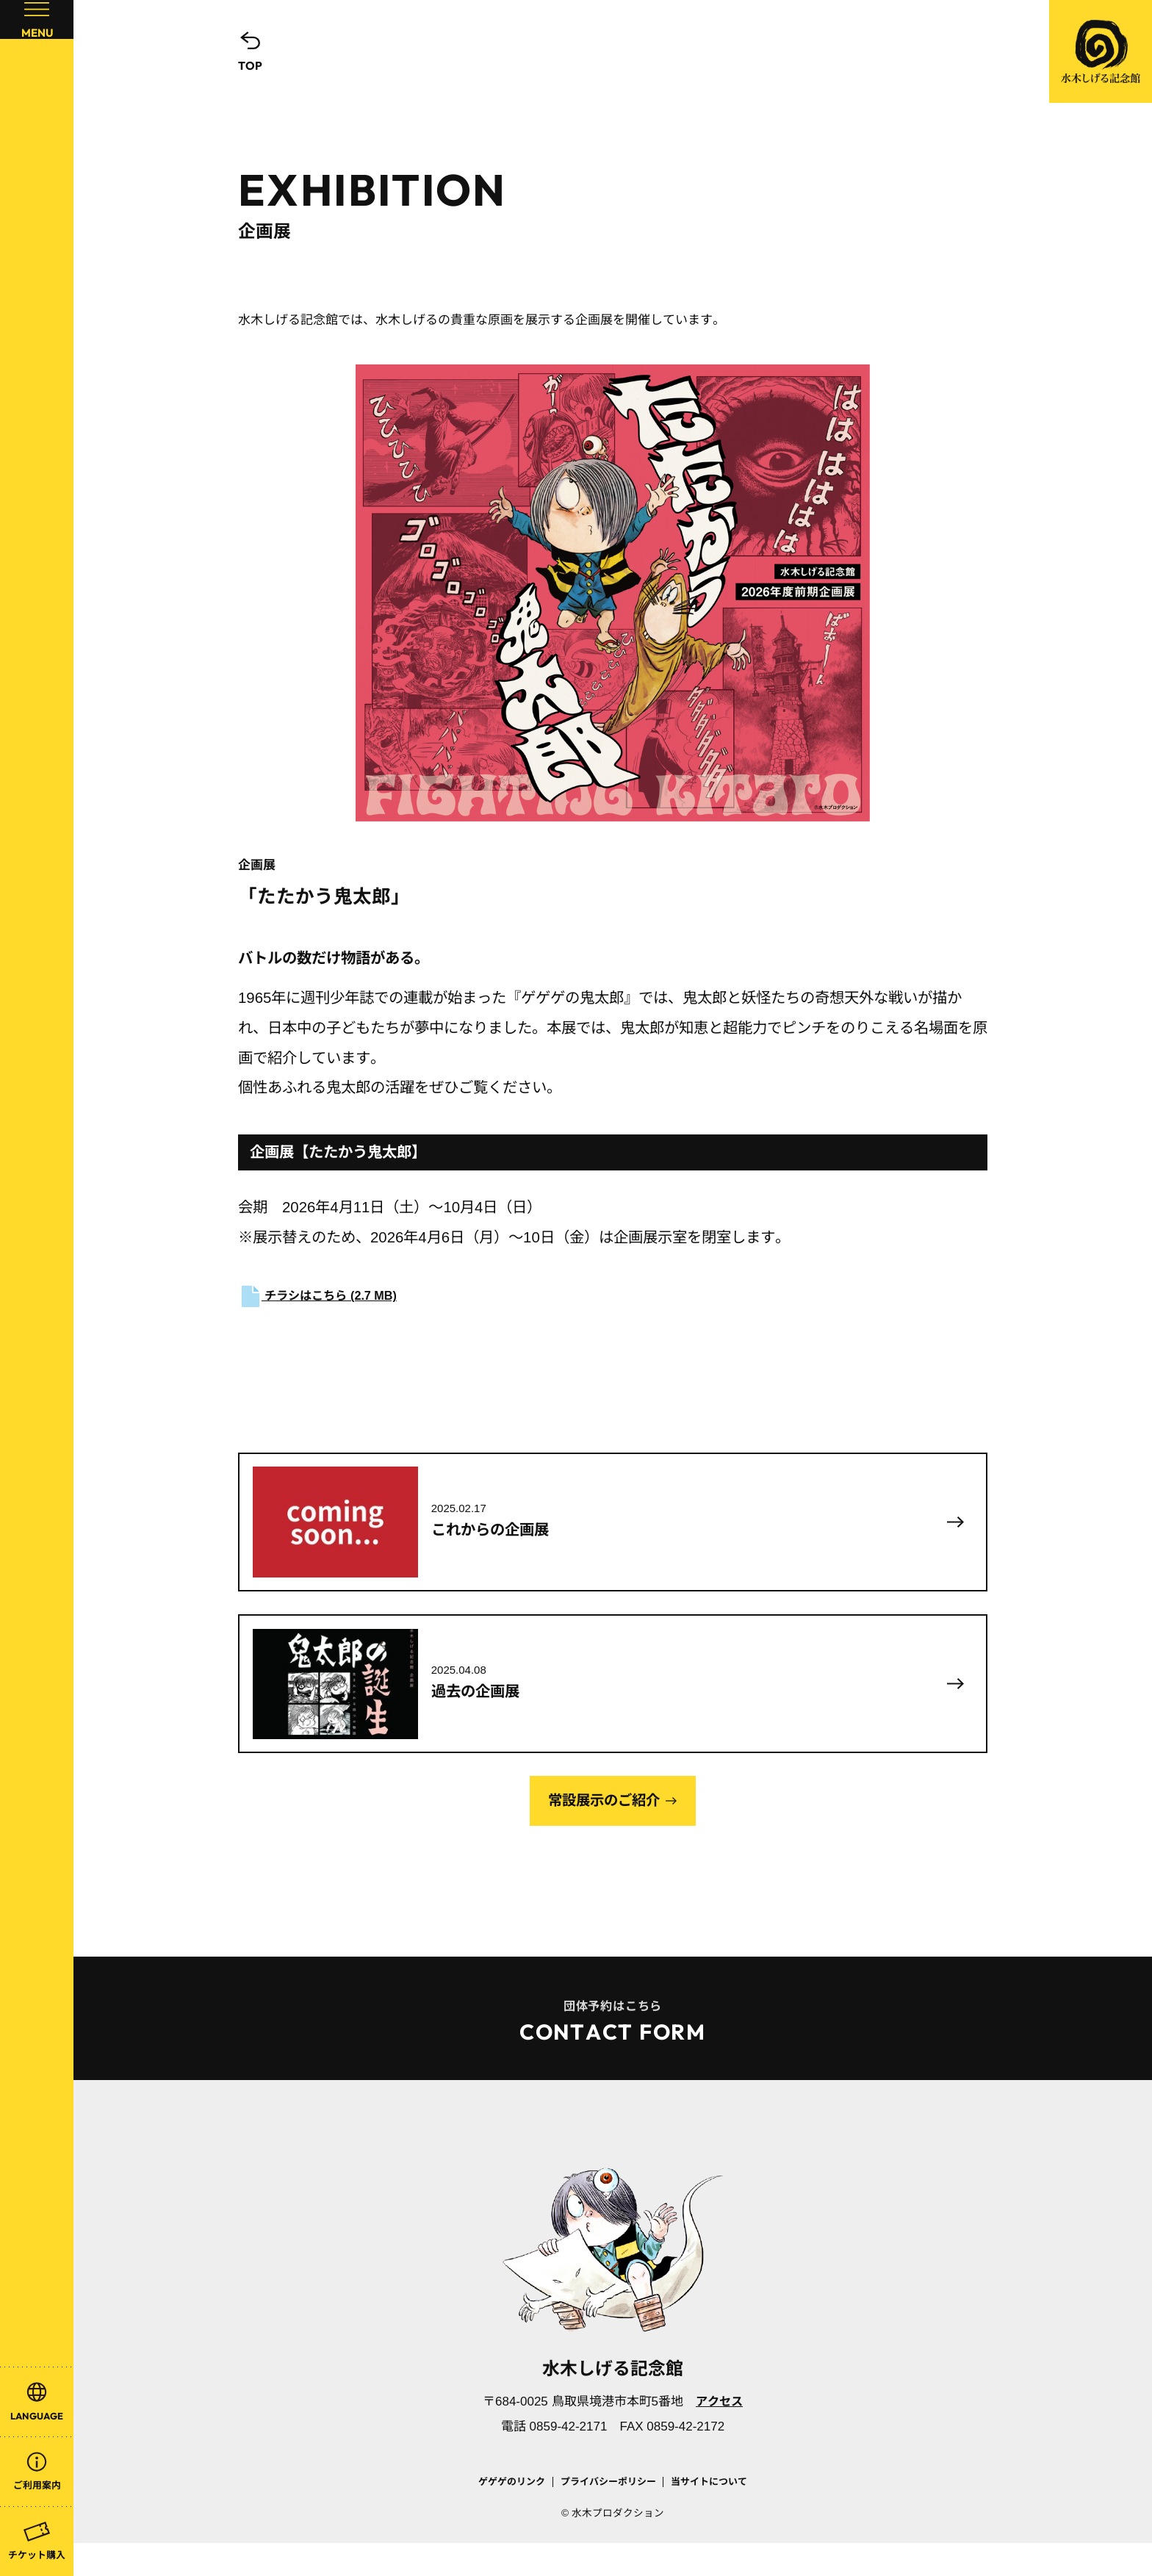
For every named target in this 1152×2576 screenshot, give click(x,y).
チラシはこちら (321, 1296)
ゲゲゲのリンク (503, 2514)
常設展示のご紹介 (604, 1824)
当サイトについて (717, 2514)
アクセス (719, 2435)
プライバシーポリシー (607, 2514)
